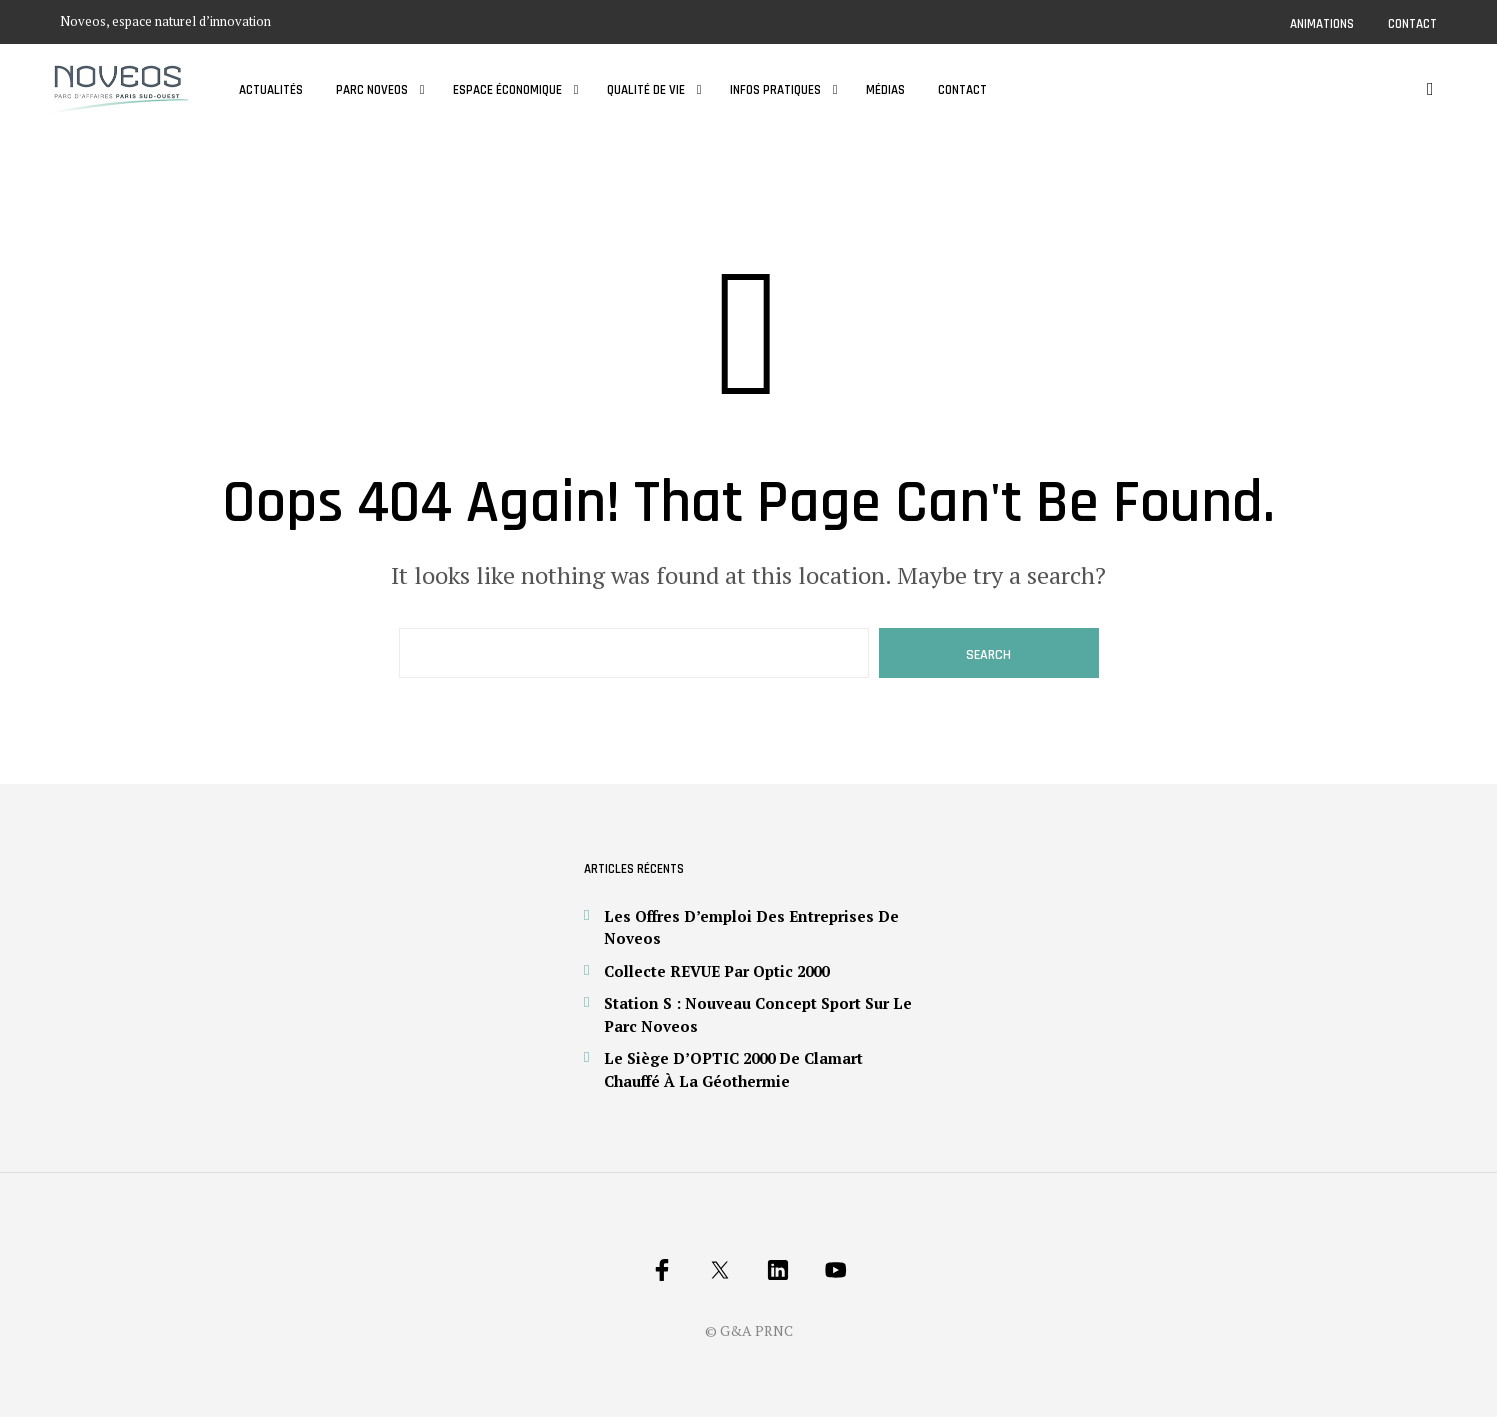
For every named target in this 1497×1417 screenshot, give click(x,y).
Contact (1412, 24)
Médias (885, 90)
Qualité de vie (646, 90)
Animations (1322, 24)
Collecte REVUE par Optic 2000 (716, 971)
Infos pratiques (775, 90)
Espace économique (507, 90)
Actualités (271, 90)
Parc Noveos (372, 90)
